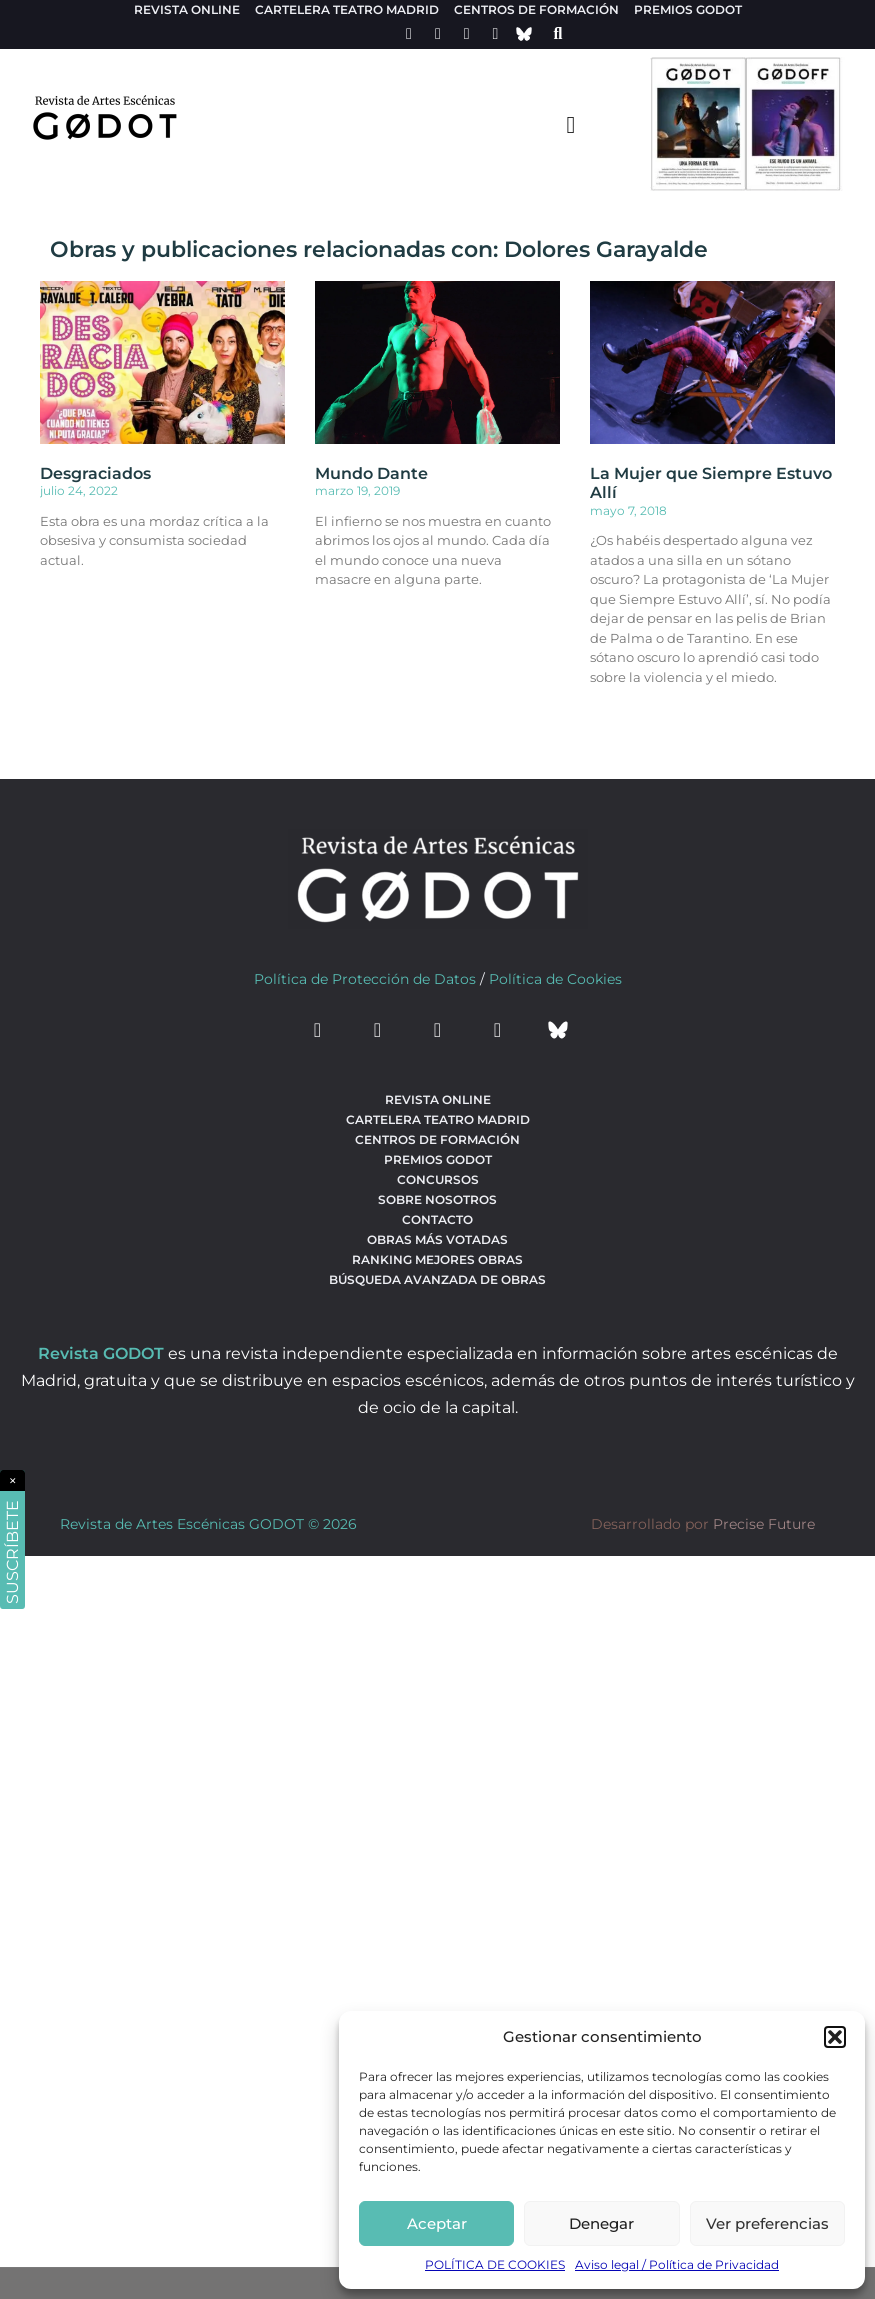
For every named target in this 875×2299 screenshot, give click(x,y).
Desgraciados (95, 473)
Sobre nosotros (437, 1199)
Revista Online (187, 9)
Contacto (437, 1219)
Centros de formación (536, 9)
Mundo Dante (371, 473)
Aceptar (437, 2223)
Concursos (438, 1179)
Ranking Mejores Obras (437, 1259)
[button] (835, 2037)
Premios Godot (688, 9)
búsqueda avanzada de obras (437, 1279)
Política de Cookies (555, 979)
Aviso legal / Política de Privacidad (677, 2264)
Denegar (601, 2223)
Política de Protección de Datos (365, 979)
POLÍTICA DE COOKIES (495, 2264)
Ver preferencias (767, 2223)
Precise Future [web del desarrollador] (764, 1524)
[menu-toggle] (571, 124)
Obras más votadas (437, 1239)
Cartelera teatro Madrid (347, 9)
